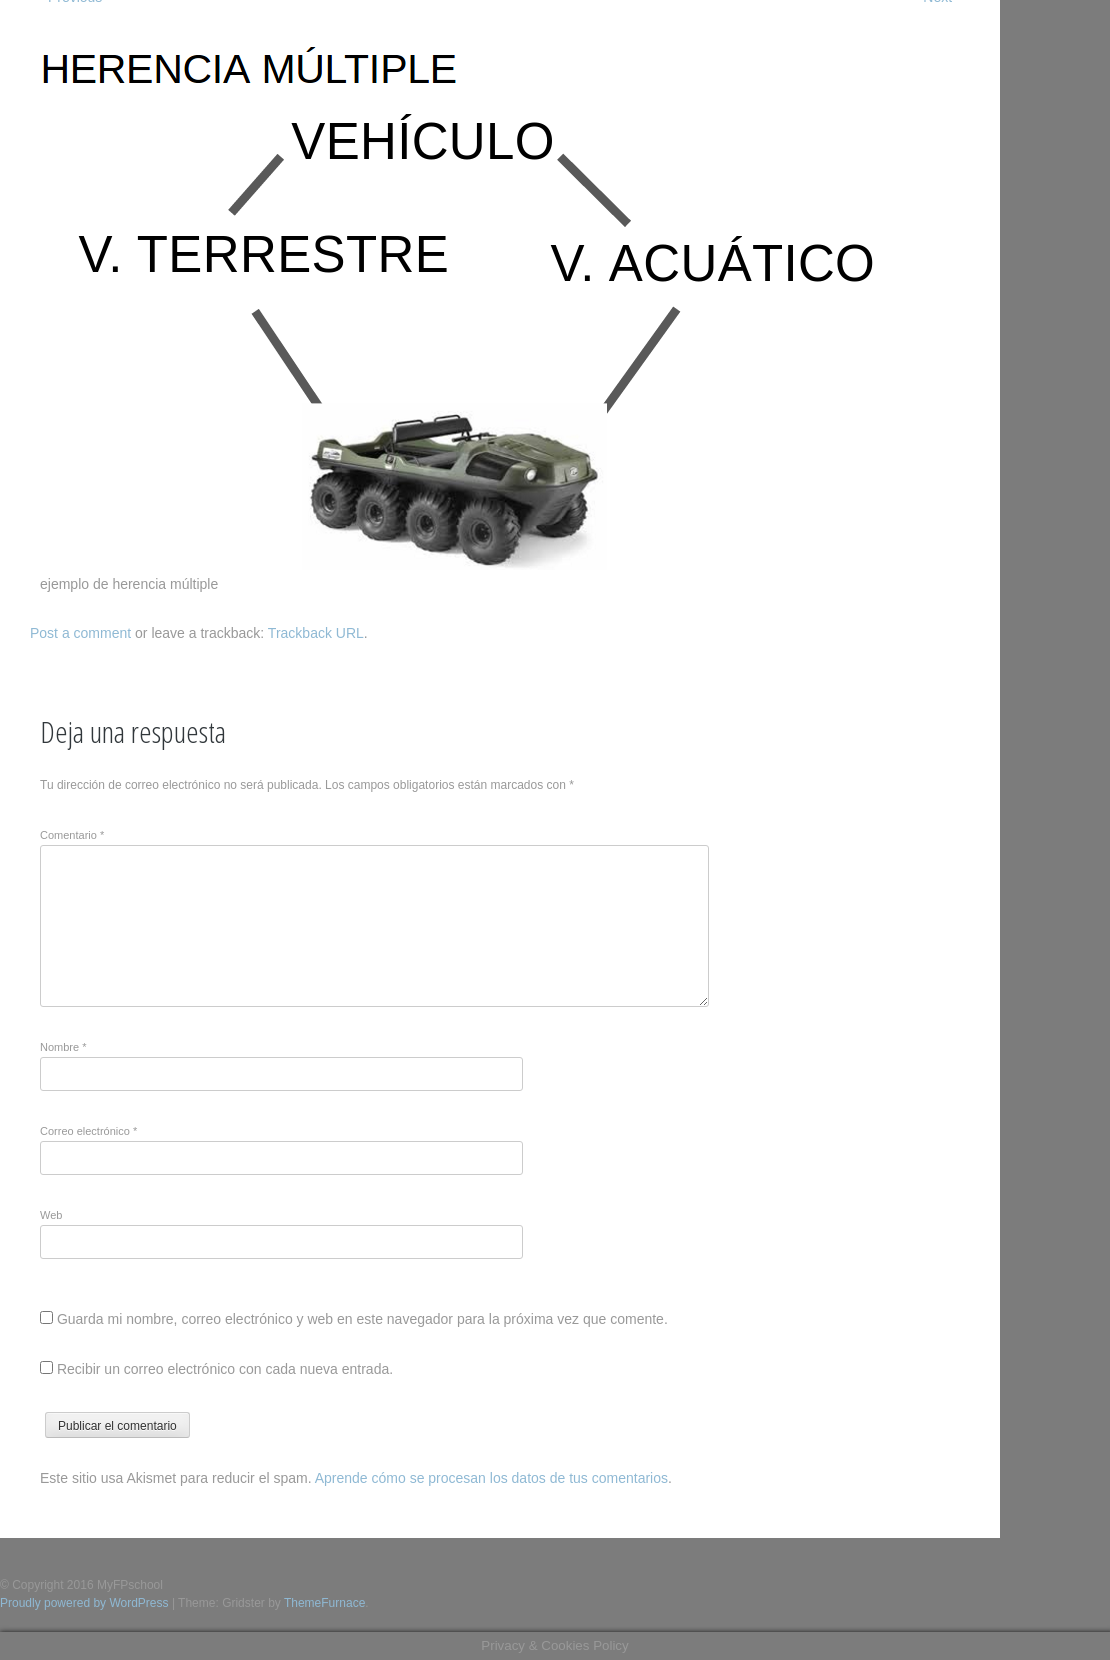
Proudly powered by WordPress (84, 1603)
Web (51, 1215)
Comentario (72, 835)
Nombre (63, 1047)
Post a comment (80, 633)
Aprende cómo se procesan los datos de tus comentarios (491, 1478)
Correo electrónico (88, 1131)
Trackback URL (316, 633)
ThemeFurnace (324, 1603)
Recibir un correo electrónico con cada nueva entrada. (225, 1369)
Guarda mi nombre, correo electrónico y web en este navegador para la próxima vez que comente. (362, 1319)
